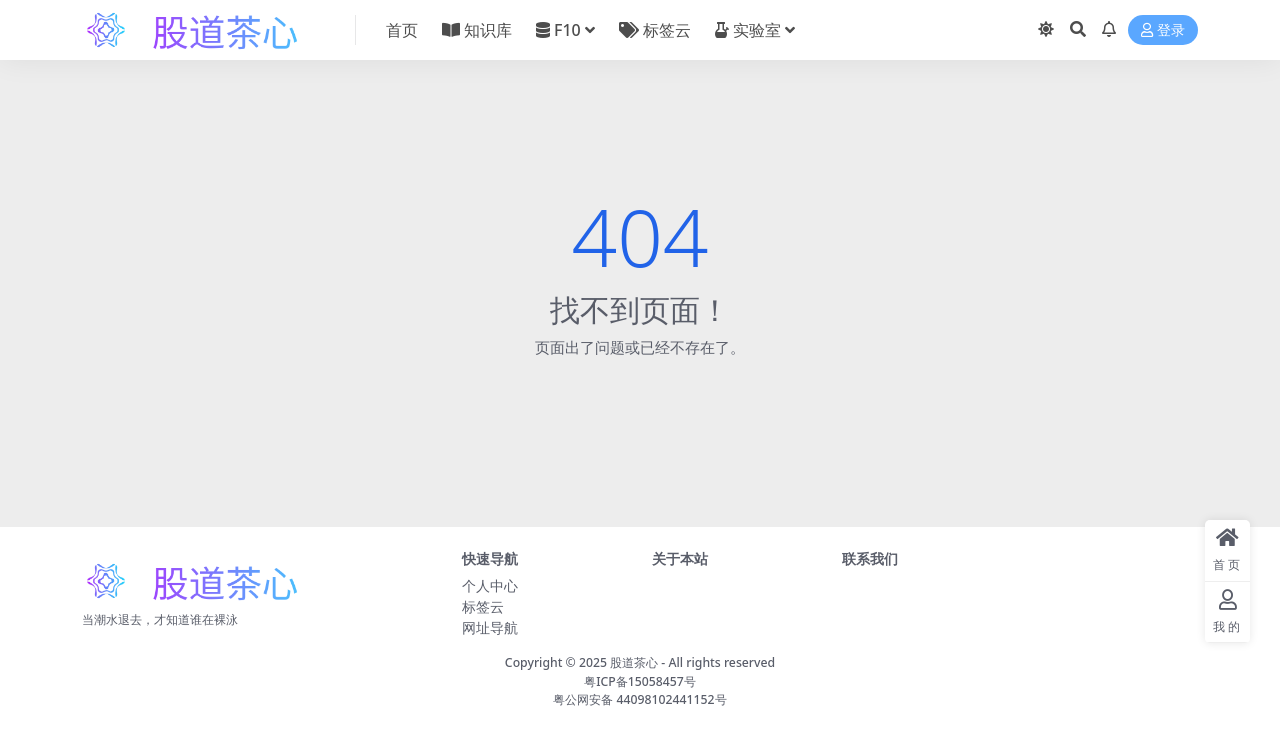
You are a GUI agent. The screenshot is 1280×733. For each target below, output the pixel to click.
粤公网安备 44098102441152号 (639, 699)
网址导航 (490, 627)
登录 (1163, 30)
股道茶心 (634, 662)
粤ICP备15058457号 (640, 681)
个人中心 (490, 585)
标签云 (483, 606)
